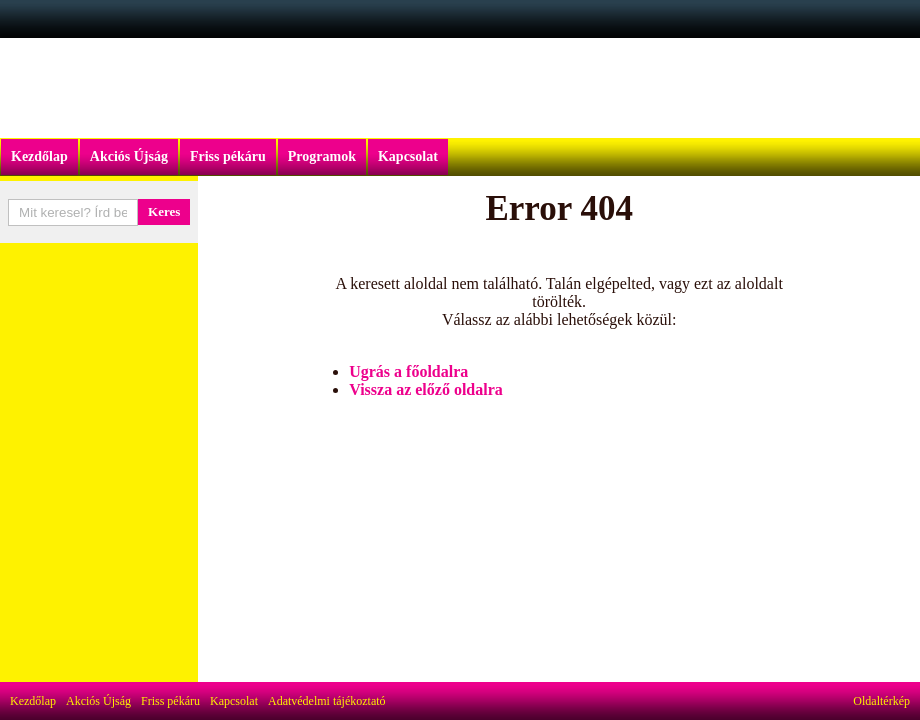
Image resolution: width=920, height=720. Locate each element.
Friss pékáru (228, 156)
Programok (322, 156)
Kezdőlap (39, 156)
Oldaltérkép (881, 701)
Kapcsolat (408, 156)
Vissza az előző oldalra (426, 389)
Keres (164, 211)
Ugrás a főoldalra (408, 371)
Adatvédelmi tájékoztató (327, 701)
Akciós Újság (129, 156)
